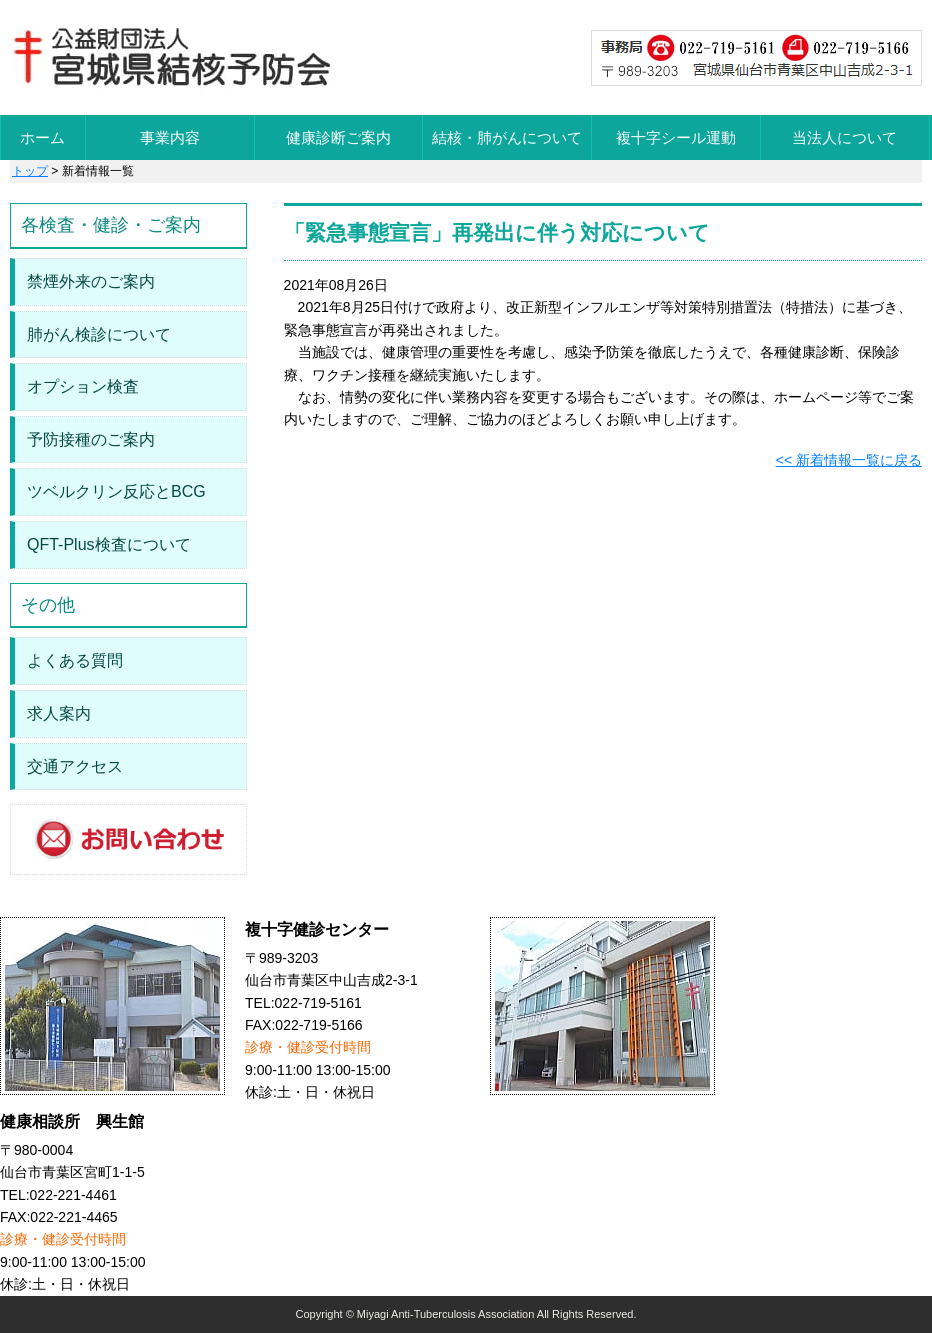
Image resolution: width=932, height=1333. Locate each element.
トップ (30, 171)
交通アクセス (75, 766)
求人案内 (59, 713)
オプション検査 (83, 386)
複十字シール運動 (676, 137)
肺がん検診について (99, 334)
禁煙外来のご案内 (91, 281)
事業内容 (170, 137)
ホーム (42, 137)
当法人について (844, 137)
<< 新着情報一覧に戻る (849, 460)
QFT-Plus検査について (109, 544)
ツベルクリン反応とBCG (116, 491)
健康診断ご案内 (338, 137)
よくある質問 (75, 660)
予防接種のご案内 (91, 439)
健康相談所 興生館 (72, 1121)
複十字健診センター (317, 929)
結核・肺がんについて (507, 137)
